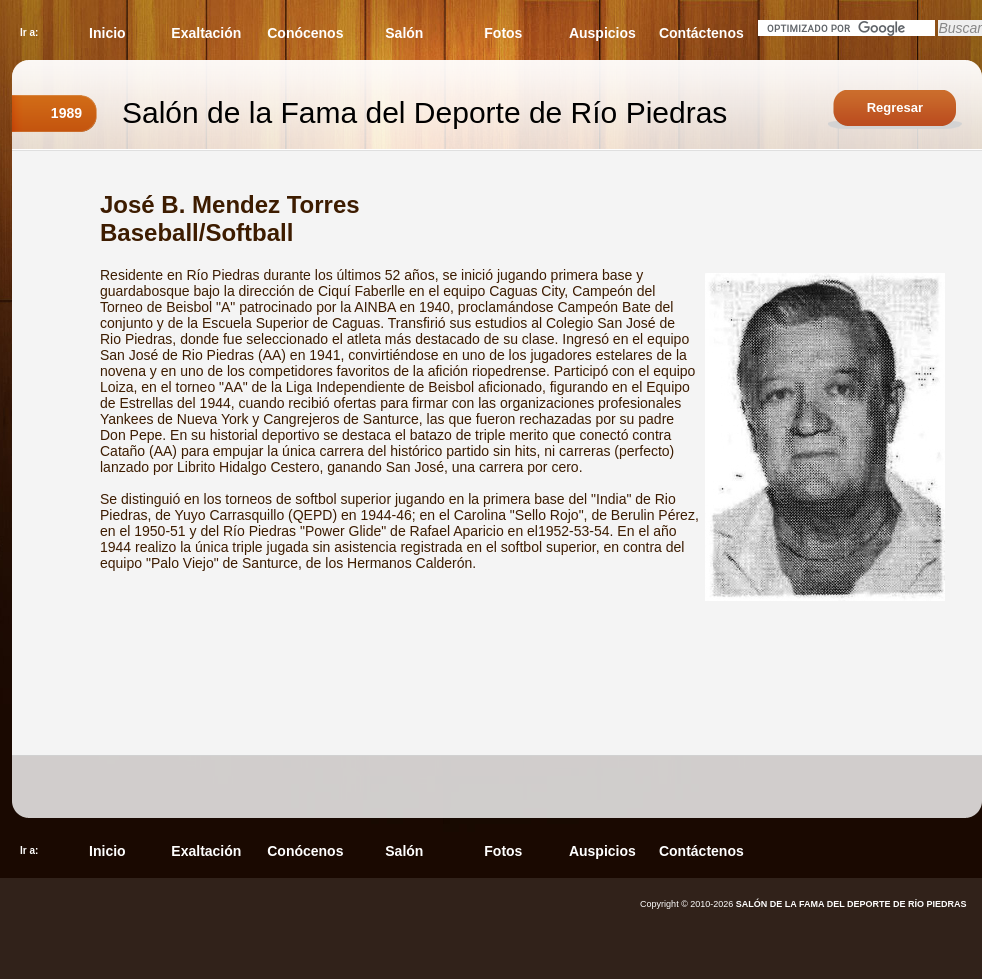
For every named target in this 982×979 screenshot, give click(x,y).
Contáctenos (701, 33)
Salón (404, 33)
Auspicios (602, 33)
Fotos (503, 33)
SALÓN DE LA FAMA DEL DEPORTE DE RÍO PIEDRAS (851, 904)
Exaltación (206, 33)
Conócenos (305, 33)
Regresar (895, 107)
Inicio (107, 33)
